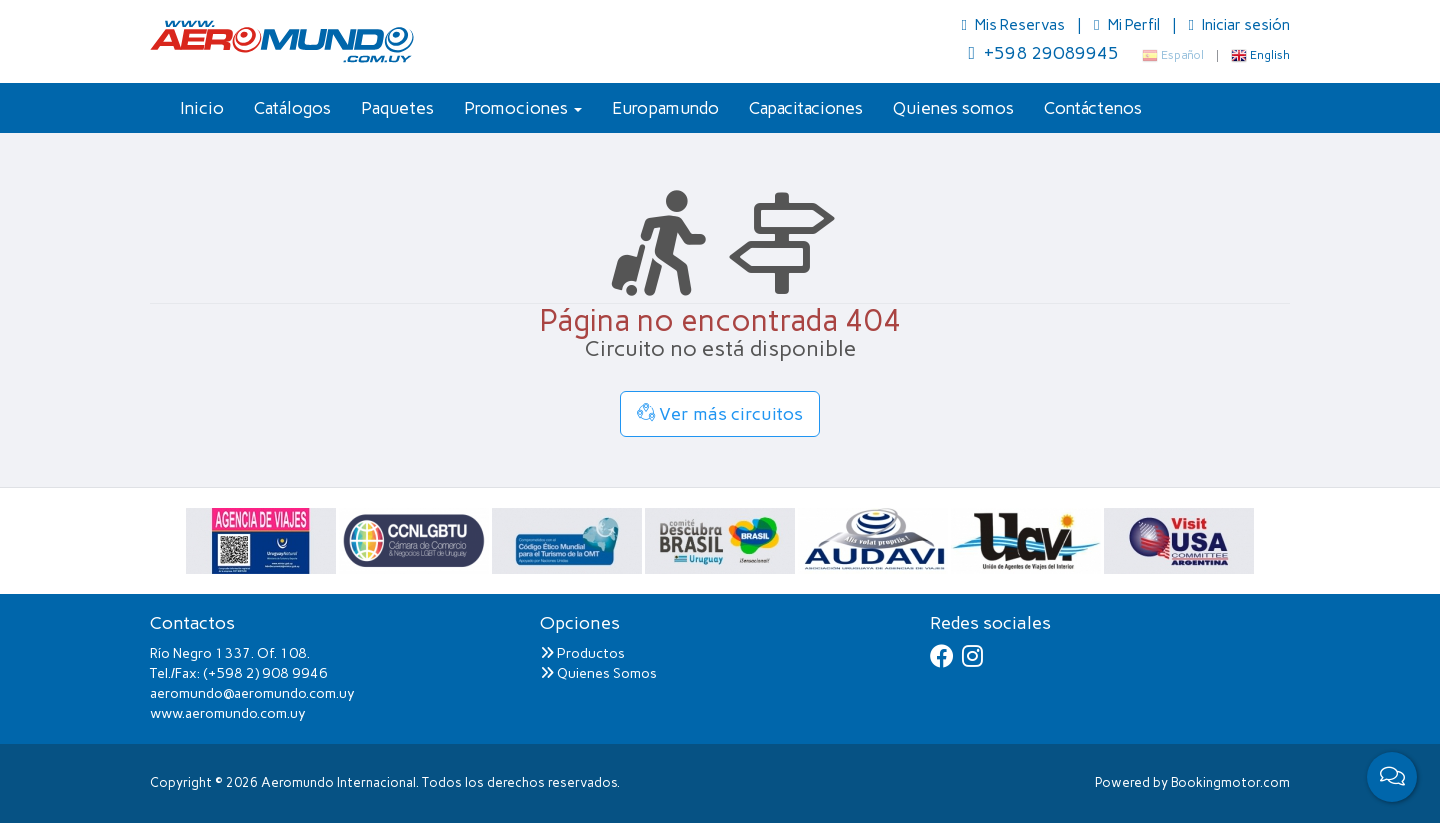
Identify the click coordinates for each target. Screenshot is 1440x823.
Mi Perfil (1128, 25)
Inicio (202, 108)
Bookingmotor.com (1230, 782)
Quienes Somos (598, 673)
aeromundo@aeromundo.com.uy (252, 693)
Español (1173, 55)
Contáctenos (1093, 108)
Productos (582, 653)
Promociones (523, 108)
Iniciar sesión (1239, 25)
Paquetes (397, 108)
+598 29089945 (1043, 53)
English (1260, 55)
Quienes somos (953, 108)
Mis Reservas (1015, 25)
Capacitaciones (806, 108)
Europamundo (665, 108)
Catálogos (292, 108)
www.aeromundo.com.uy (228, 713)
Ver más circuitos (720, 414)
